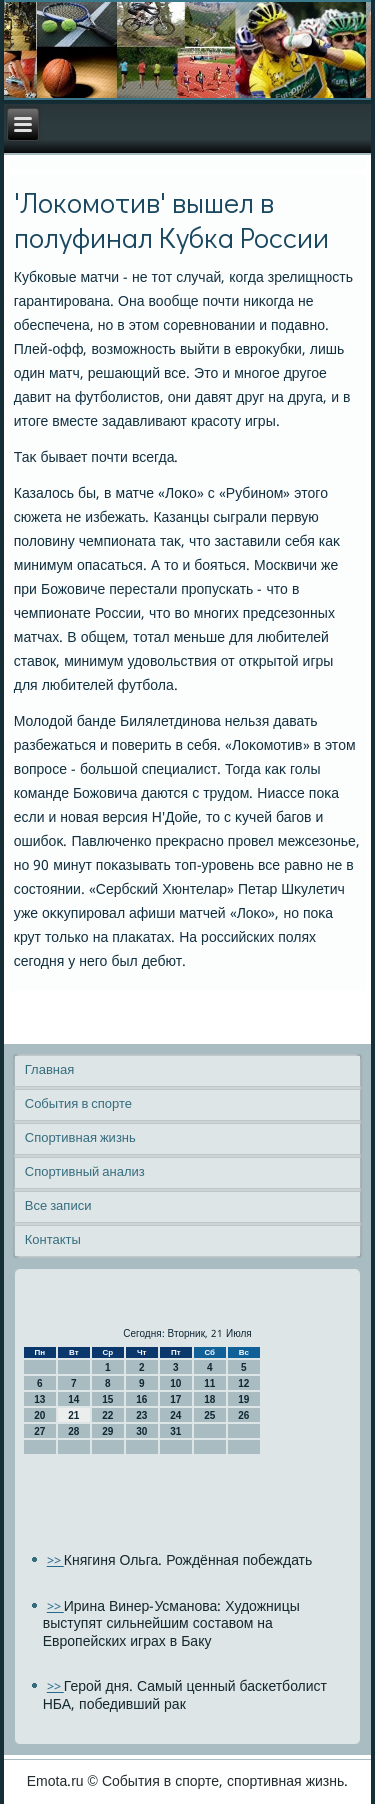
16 (141, 1399)
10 (175, 1383)
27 (39, 1431)
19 (243, 1399)
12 (243, 1383)
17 (175, 1399)
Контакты (53, 1240)
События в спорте (78, 1104)
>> (55, 1561)
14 (73, 1399)
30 (141, 1431)
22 (107, 1415)
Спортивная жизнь (80, 1138)
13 (39, 1399)
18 (209, 1399)
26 (243, 1415)
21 (73, 1415)
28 (73, 1431)
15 (107, 1399)
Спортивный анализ (85, 1172)
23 (141, 1415)
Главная (49, 1070)
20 (39, 1415)
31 (175, 1431)
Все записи (58, 1206)
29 (107, 1431)
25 (209, 1415)
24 (175, 1415)
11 (209, 1383)
